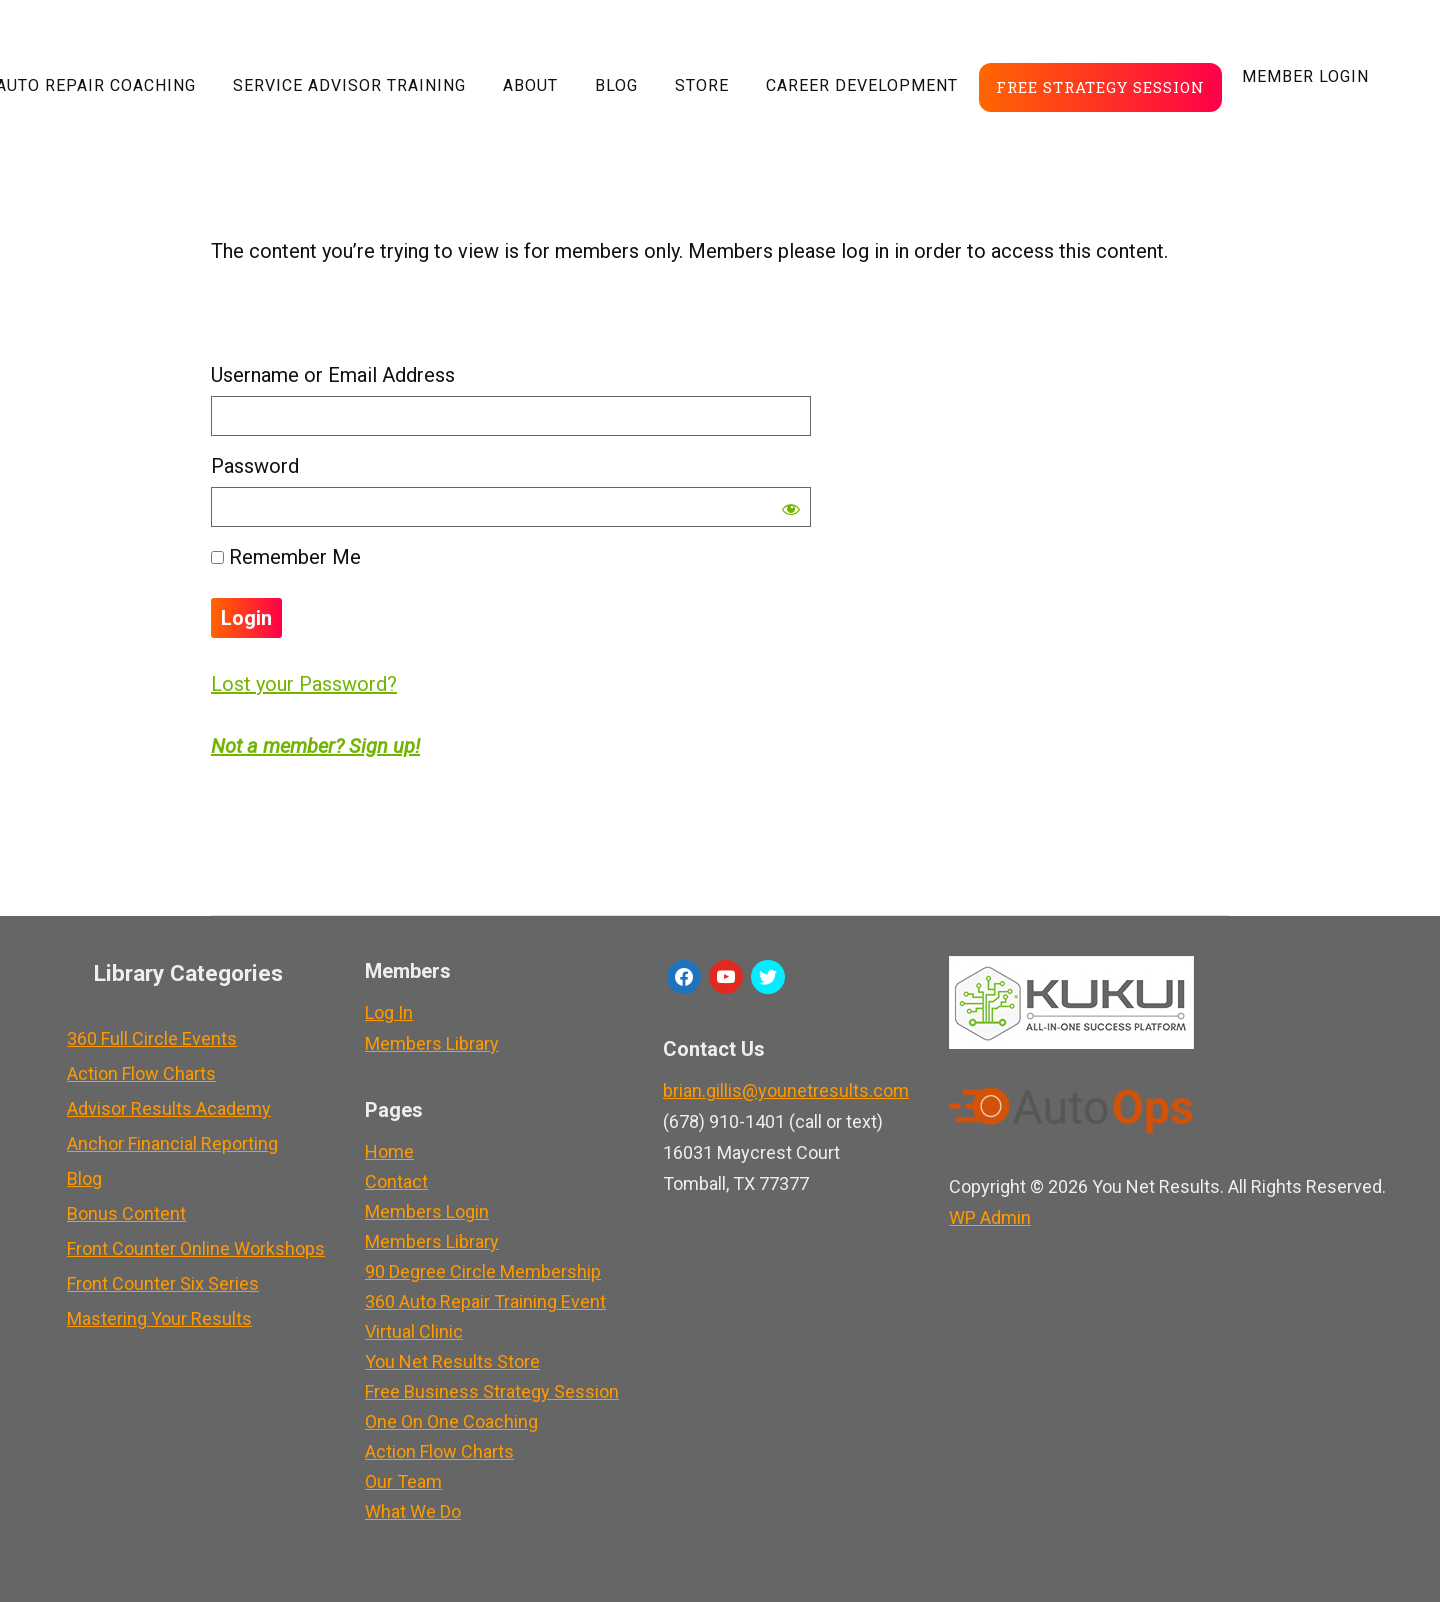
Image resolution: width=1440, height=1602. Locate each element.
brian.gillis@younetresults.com (786, 1090)
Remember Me (286, 557)
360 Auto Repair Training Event (485, 1301)
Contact (396, 1181)
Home (389, 1151)
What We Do (413, 1511)
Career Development (862, 85)
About (530, 85)
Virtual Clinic (414, 1331)
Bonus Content (126, 1213)
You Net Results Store (452, 1361)
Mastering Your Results (159, 1318)
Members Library (432, 1043)
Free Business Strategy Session (492, 1391)
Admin (990, 1217)
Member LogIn (1305, 76)
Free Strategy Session (1100, 87)
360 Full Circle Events (152, 1038)
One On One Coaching (451, 1421)
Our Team (403, 1481)
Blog (616, 85)
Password (255, 466)
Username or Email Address (333, 375)
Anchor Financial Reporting (172, 1143)
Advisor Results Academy (169, 1108)
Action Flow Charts (141, 1073)
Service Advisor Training (349, 85)
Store (702, 85)
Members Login (427, 1211)
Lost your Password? (304, 684)
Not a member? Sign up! (315, 746)
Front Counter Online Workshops (196, 1248)
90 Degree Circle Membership (483, 1271)
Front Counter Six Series (163, 1283)
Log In (389, 1012)
